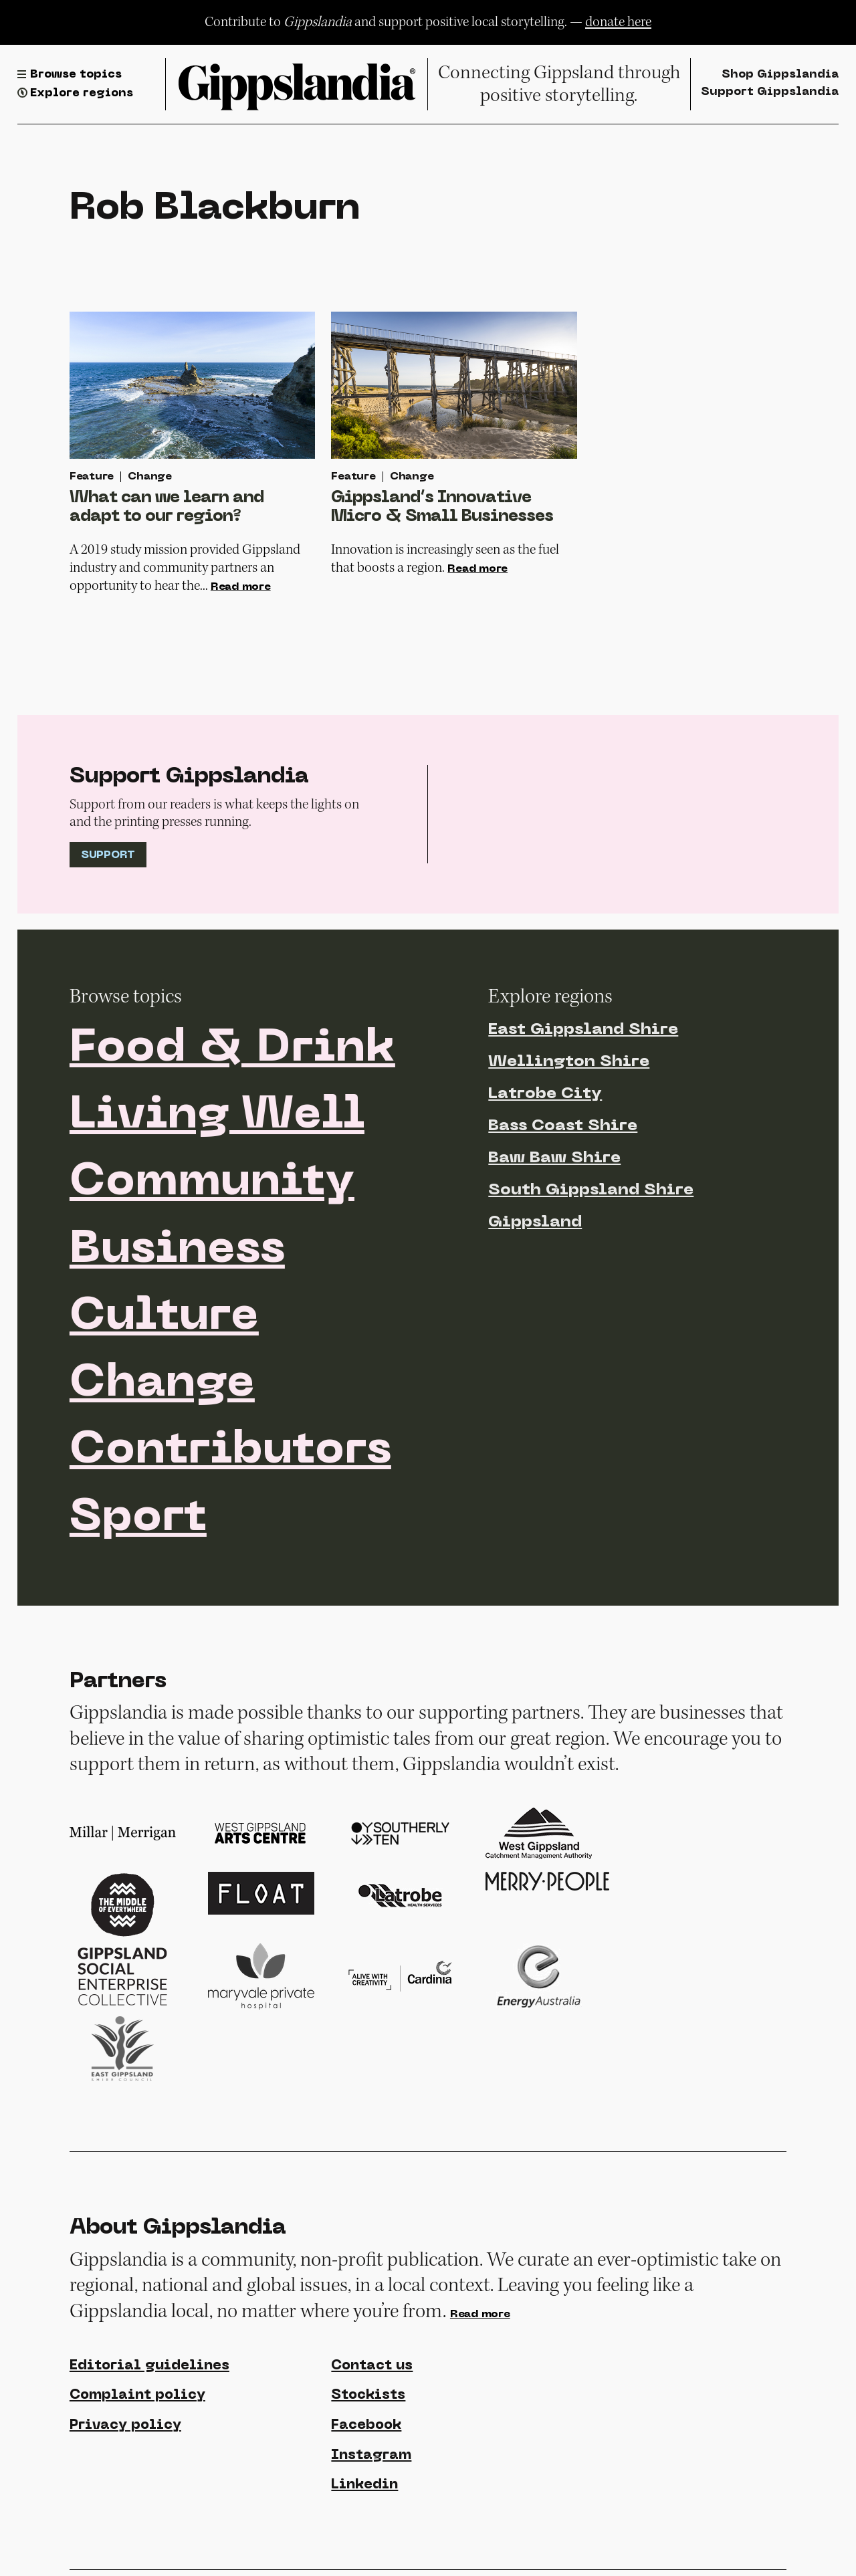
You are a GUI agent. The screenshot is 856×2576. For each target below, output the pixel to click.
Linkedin (364, 2485)
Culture (164, 1317)
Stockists (368, 2395)
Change (162, 1384)
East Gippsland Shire (583, 1030)
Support (108, 855)
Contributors (230, 1451)
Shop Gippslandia (780, 75)
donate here (618, 22)
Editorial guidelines (149, 2366)
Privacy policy (125, 2425)
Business (177, 1250)
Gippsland (535, 1222)
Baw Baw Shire (554, 1158)
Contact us (372, 2366)
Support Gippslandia (770, 92)
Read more (241, 587)
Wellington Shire (568, 1062)
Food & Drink (232, 1049)
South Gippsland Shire (590, 1190)
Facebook (366, 2425)
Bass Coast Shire (562, 1126)
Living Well (217, 1116)
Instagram (371, 2455)
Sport (138, 1518)
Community (212, 1183)
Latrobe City (545, 1094)
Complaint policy (137, 2395)
